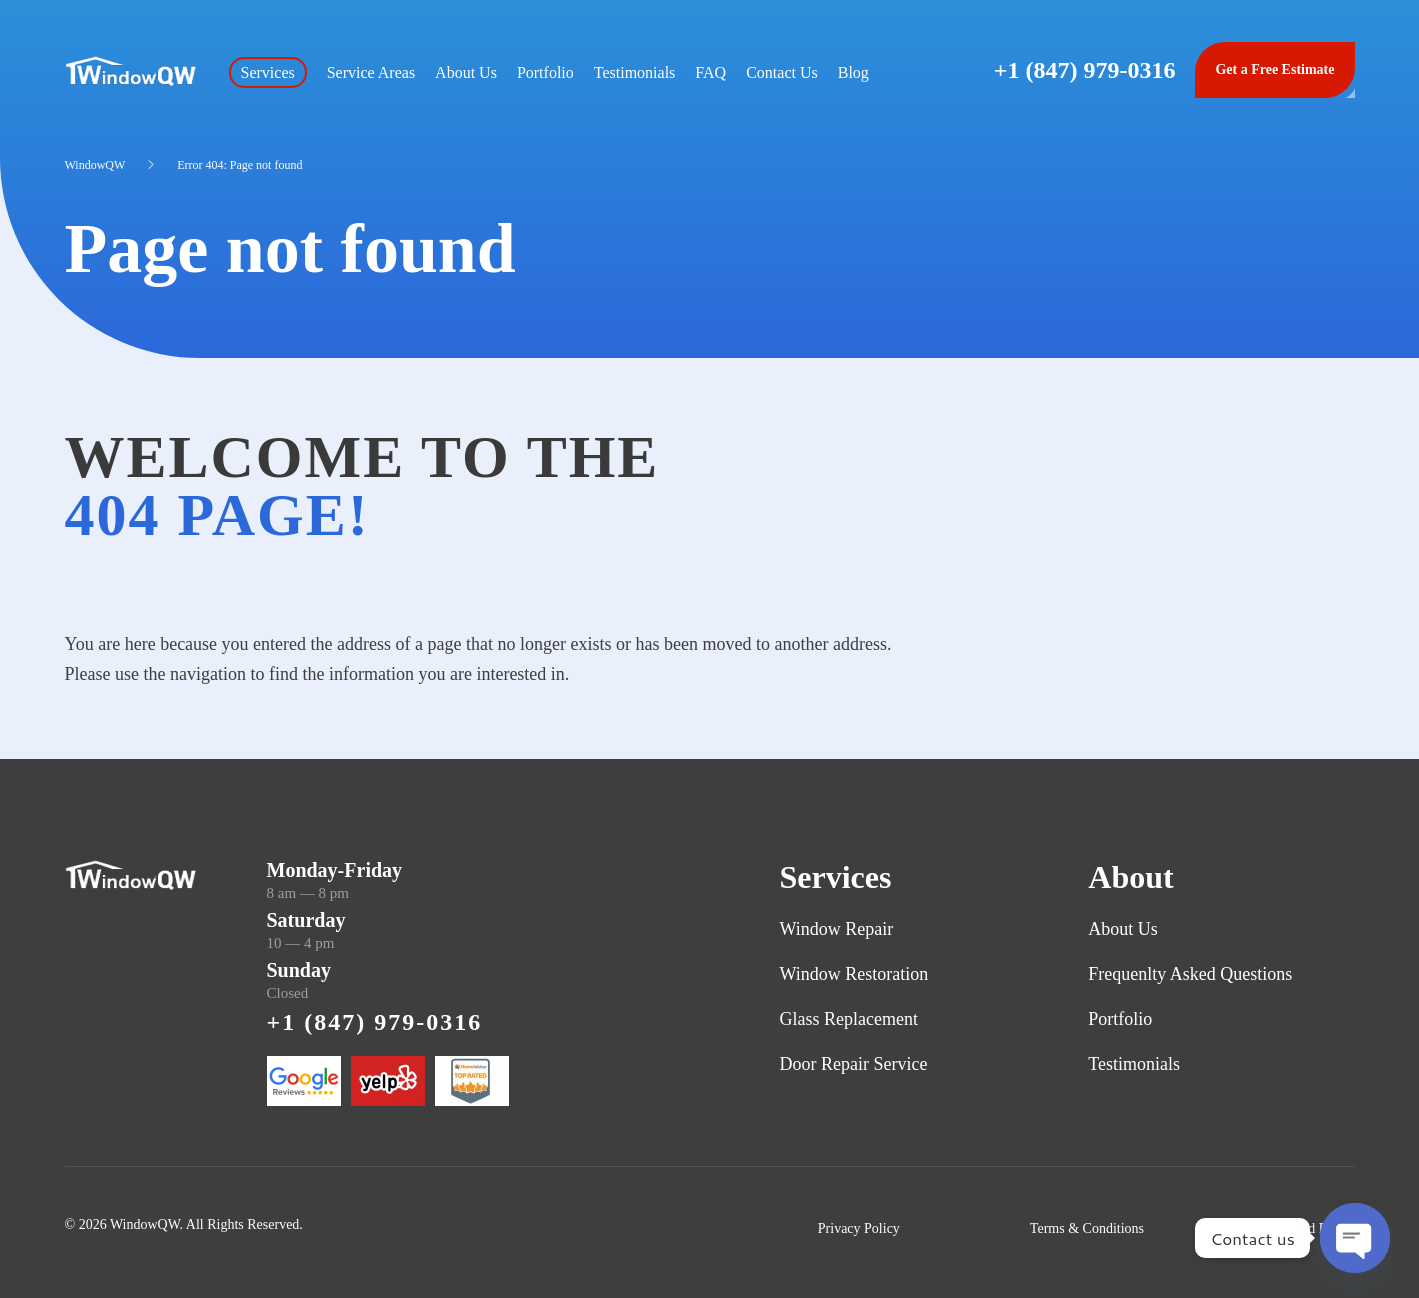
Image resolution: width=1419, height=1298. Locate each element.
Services (268, 72)
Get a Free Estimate (1274, 69)
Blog (853, 72)
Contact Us (782, 72)
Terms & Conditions (1087, 1228)
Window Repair (837, 929)
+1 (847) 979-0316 (1085, 70)
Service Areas (371, 72)
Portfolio (545, 72)
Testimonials (635, 72)
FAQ (710, 72)
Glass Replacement (849, 1019)
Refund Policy (1314, 1228)
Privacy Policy (859, 1228)
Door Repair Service (854, 1064)
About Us (466, 72)
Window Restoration (854, 974)
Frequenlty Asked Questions (1190, 974)
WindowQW (95, 165)
